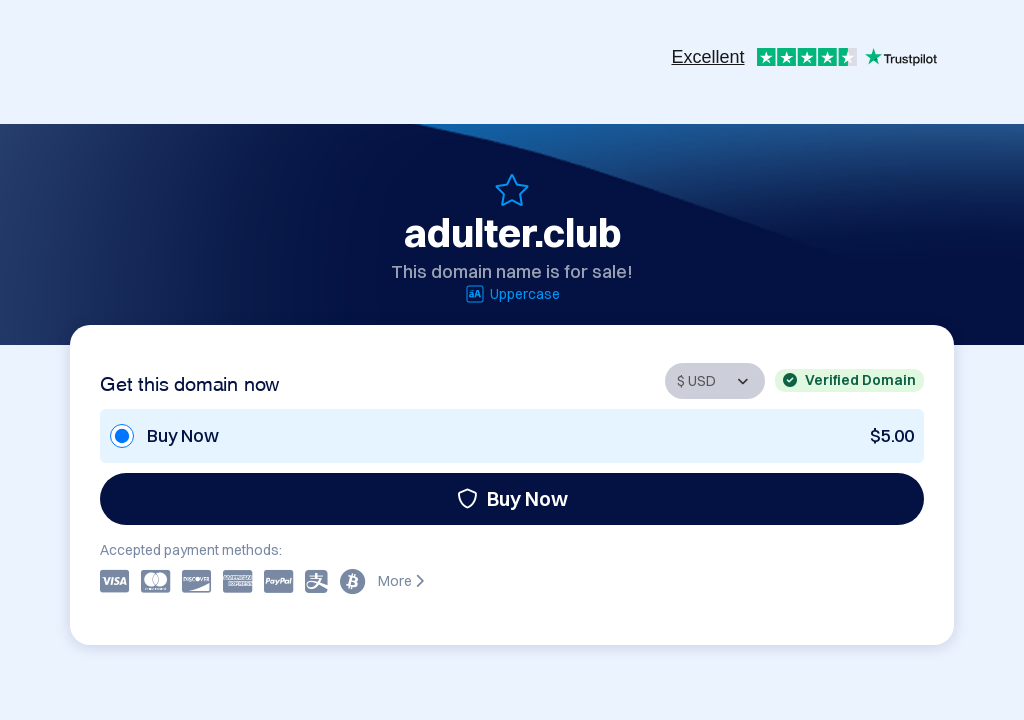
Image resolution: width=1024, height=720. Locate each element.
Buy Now (512, 498)
